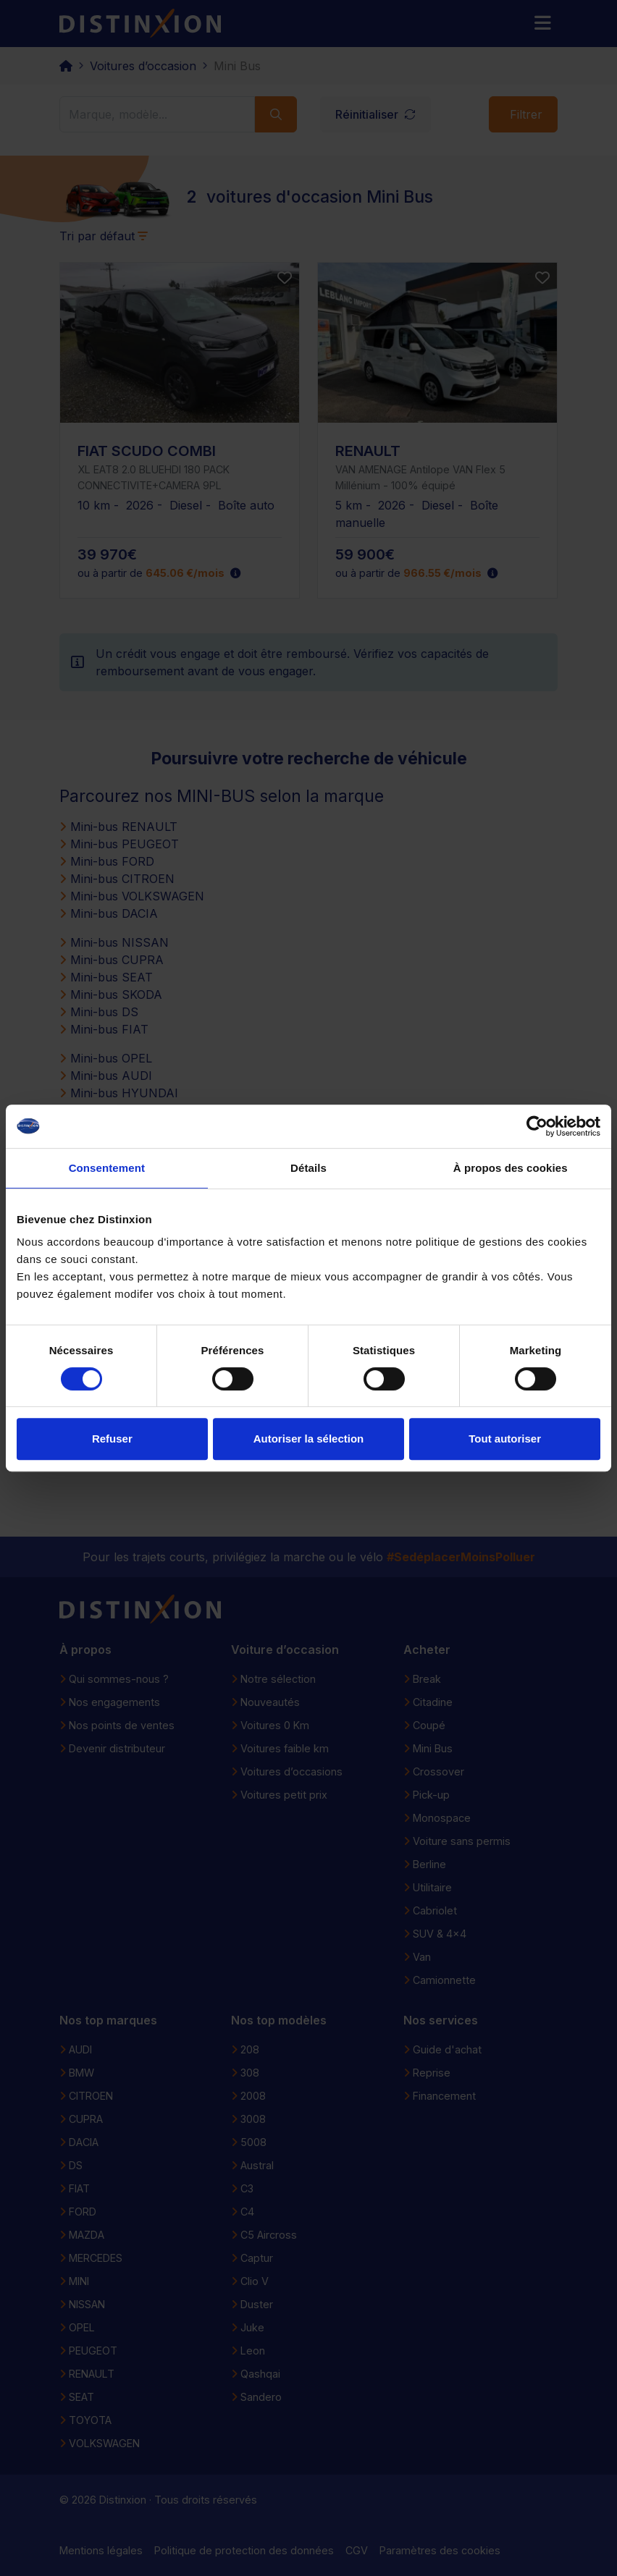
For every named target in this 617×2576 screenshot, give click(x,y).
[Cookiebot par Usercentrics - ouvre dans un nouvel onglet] (537, 1126)
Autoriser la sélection (308, 1438)
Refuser (112, 1438)
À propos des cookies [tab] (510, 1168)
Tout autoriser (505, 1438)
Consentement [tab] (107, 1168)
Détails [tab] (308, 1168)
